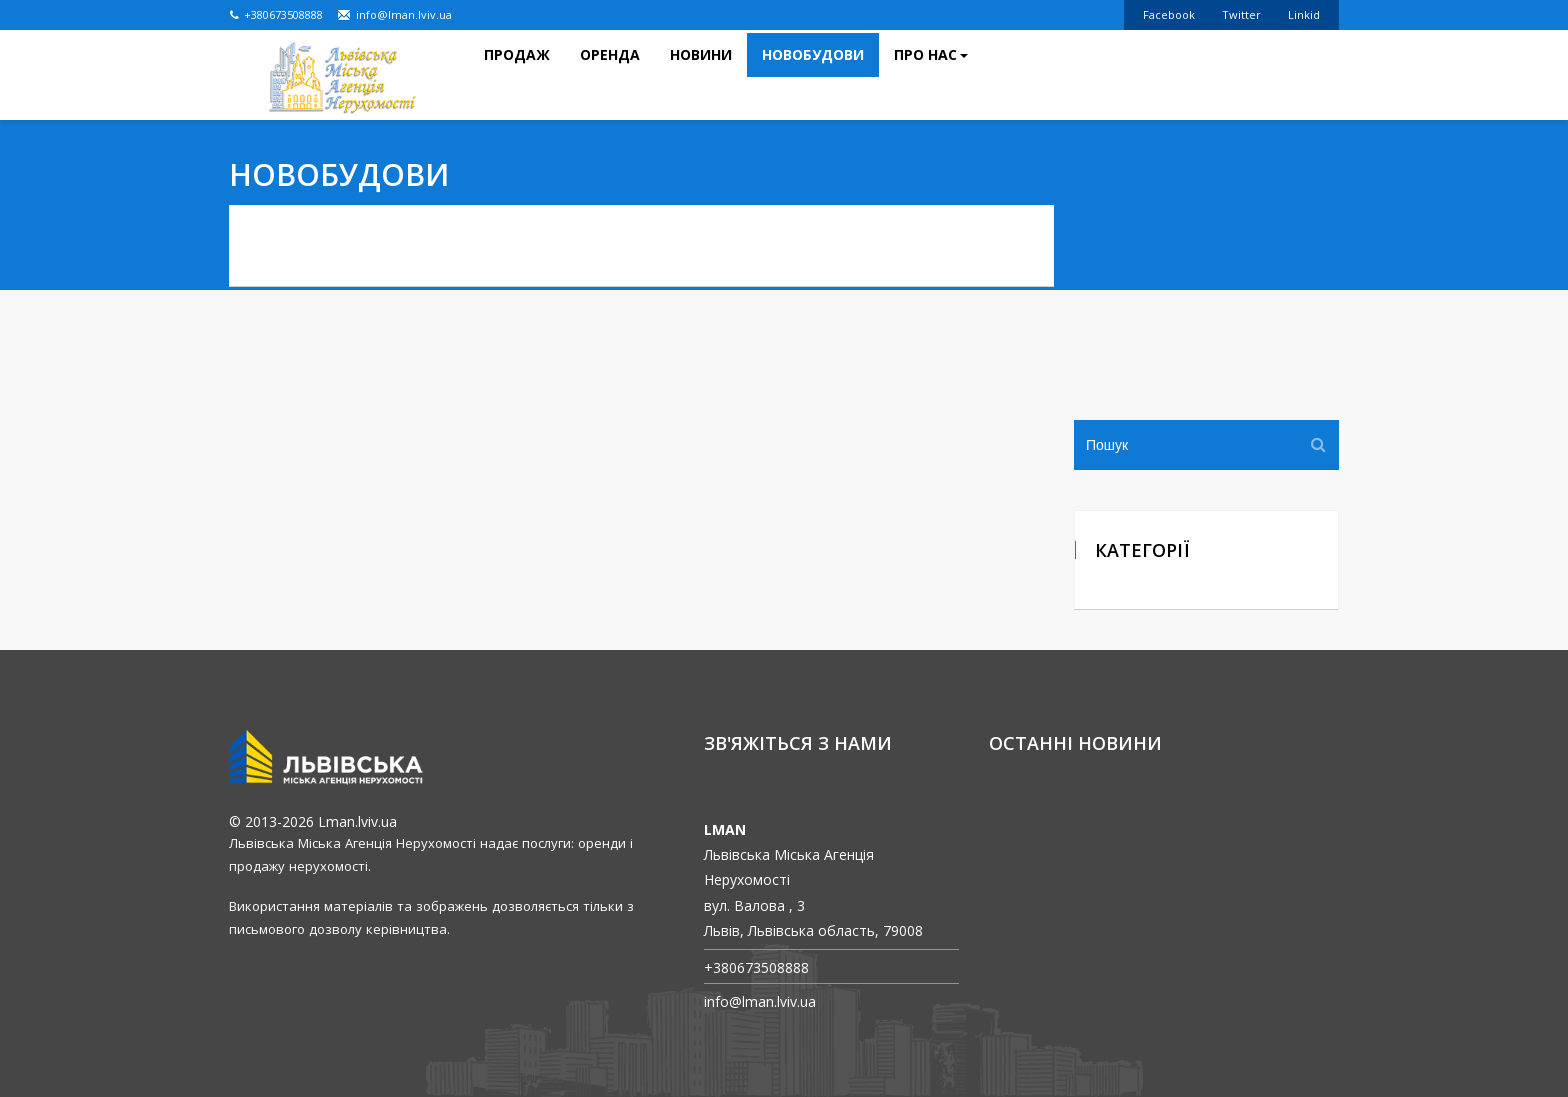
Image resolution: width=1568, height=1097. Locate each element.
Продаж (517, 89)
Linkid (1304, 14)
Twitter (1241, 14)
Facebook (1169, 14)
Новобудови (813, 89)
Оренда (610, 89)
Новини (701, 89)
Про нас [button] (931, 89)
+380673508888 (276, 14)
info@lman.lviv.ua (394, 14)
